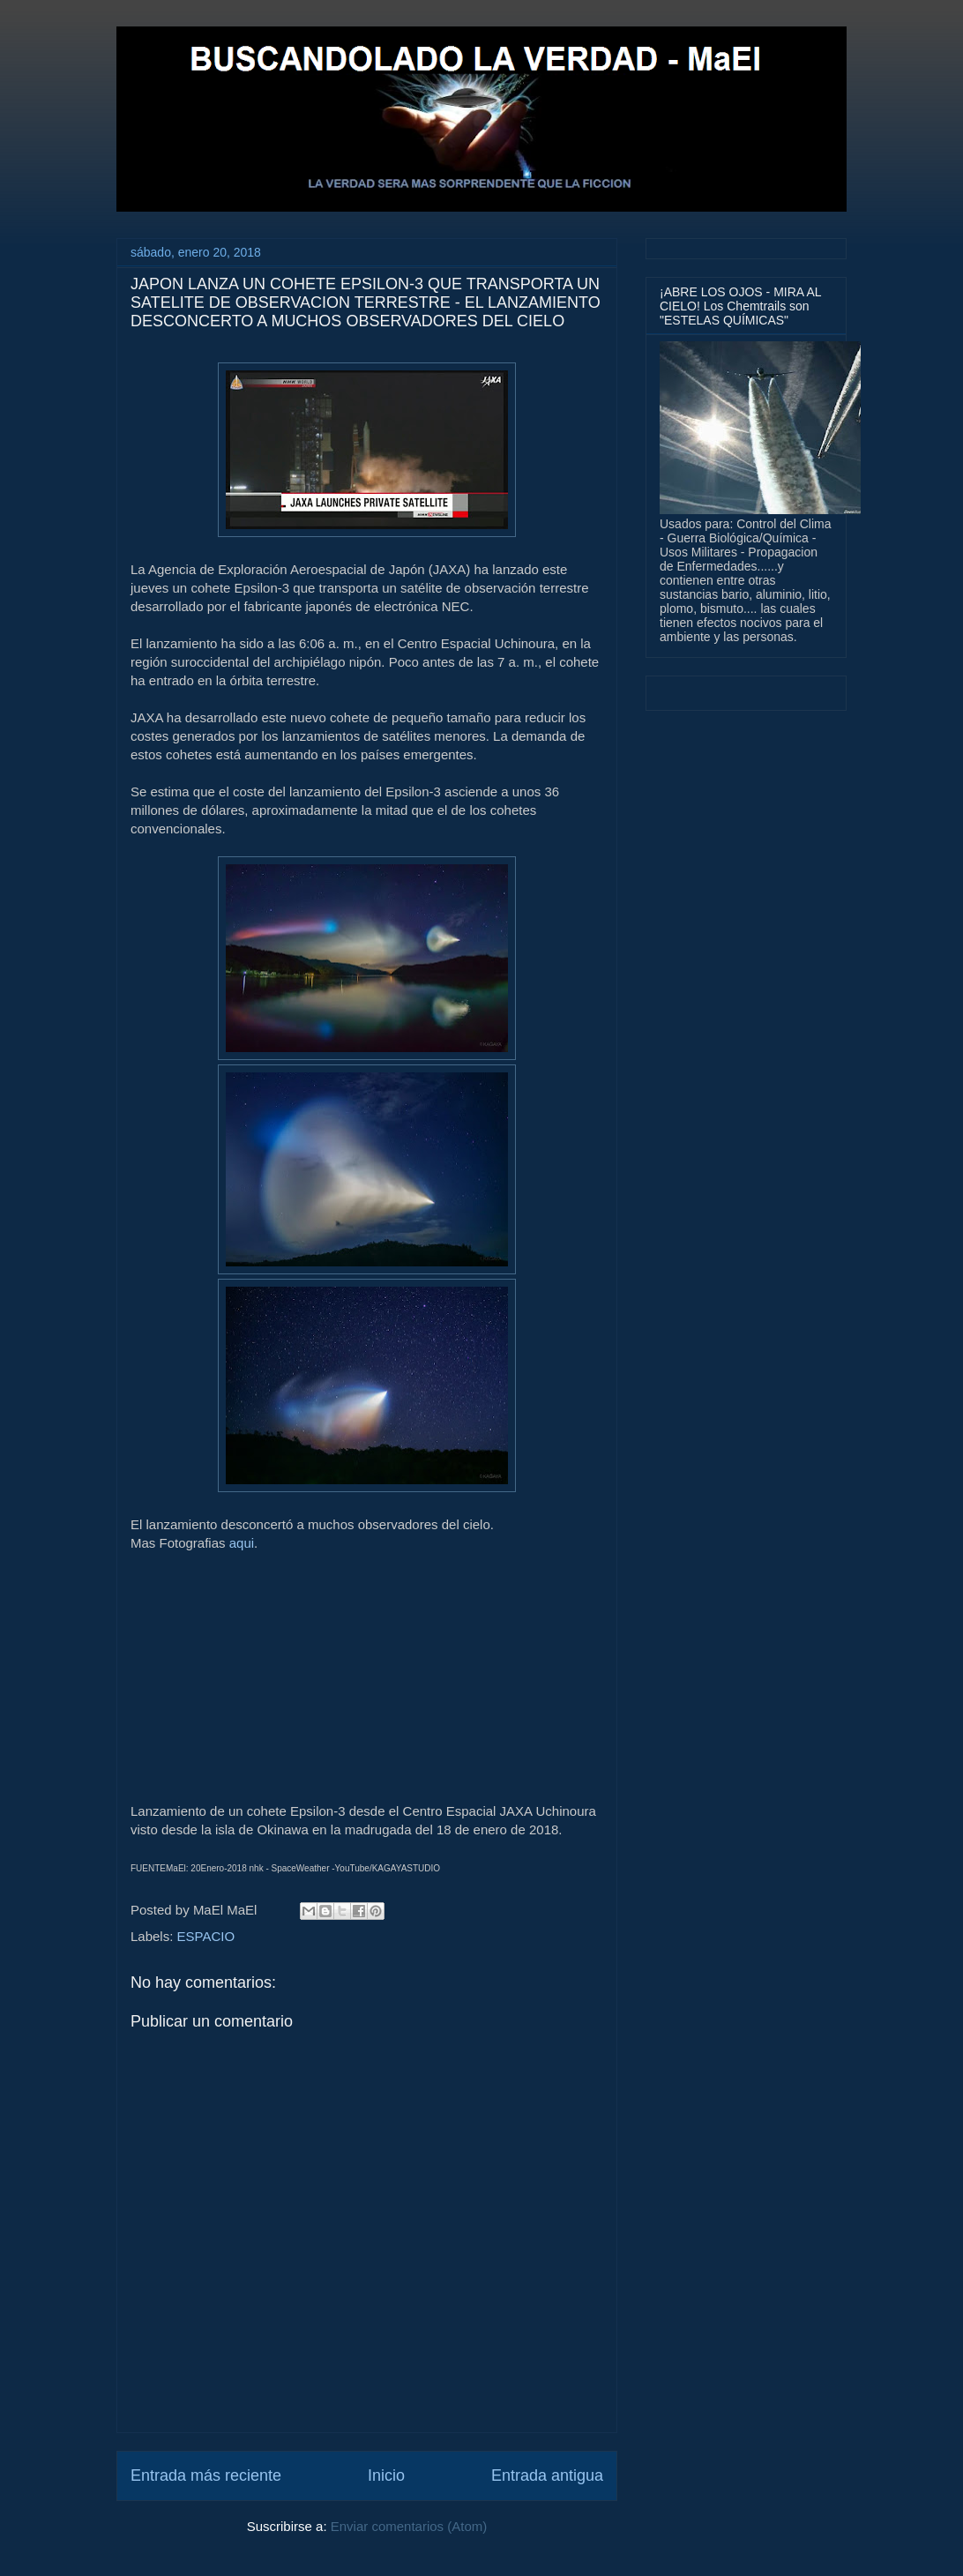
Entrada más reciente (206, 2475)
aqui (241, 1542)
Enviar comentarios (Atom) (409, 2526)
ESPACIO (206, 1936)
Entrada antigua (547, 2475)
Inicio (386, 2475)
